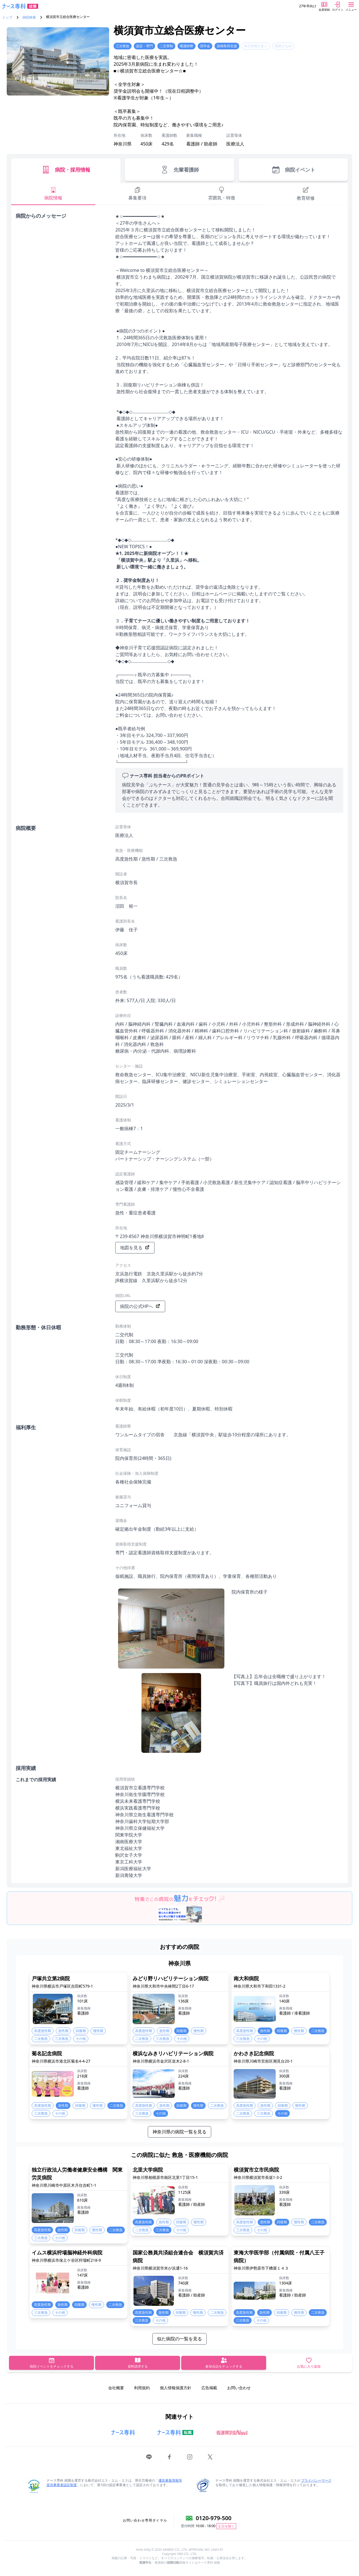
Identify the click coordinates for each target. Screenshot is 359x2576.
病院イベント (293, 169)
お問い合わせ (239, 2387)
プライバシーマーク (316, 2480)
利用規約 (142, 2387)
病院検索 (29, 17)
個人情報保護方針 (175, 2387)
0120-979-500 (213, 2518)
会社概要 (116, 2387)
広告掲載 (209, 2387)
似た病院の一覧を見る (179, 2339)
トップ (7, 17)
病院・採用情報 (65, 169)
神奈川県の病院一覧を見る (179, 2132)
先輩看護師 (179, 169)
